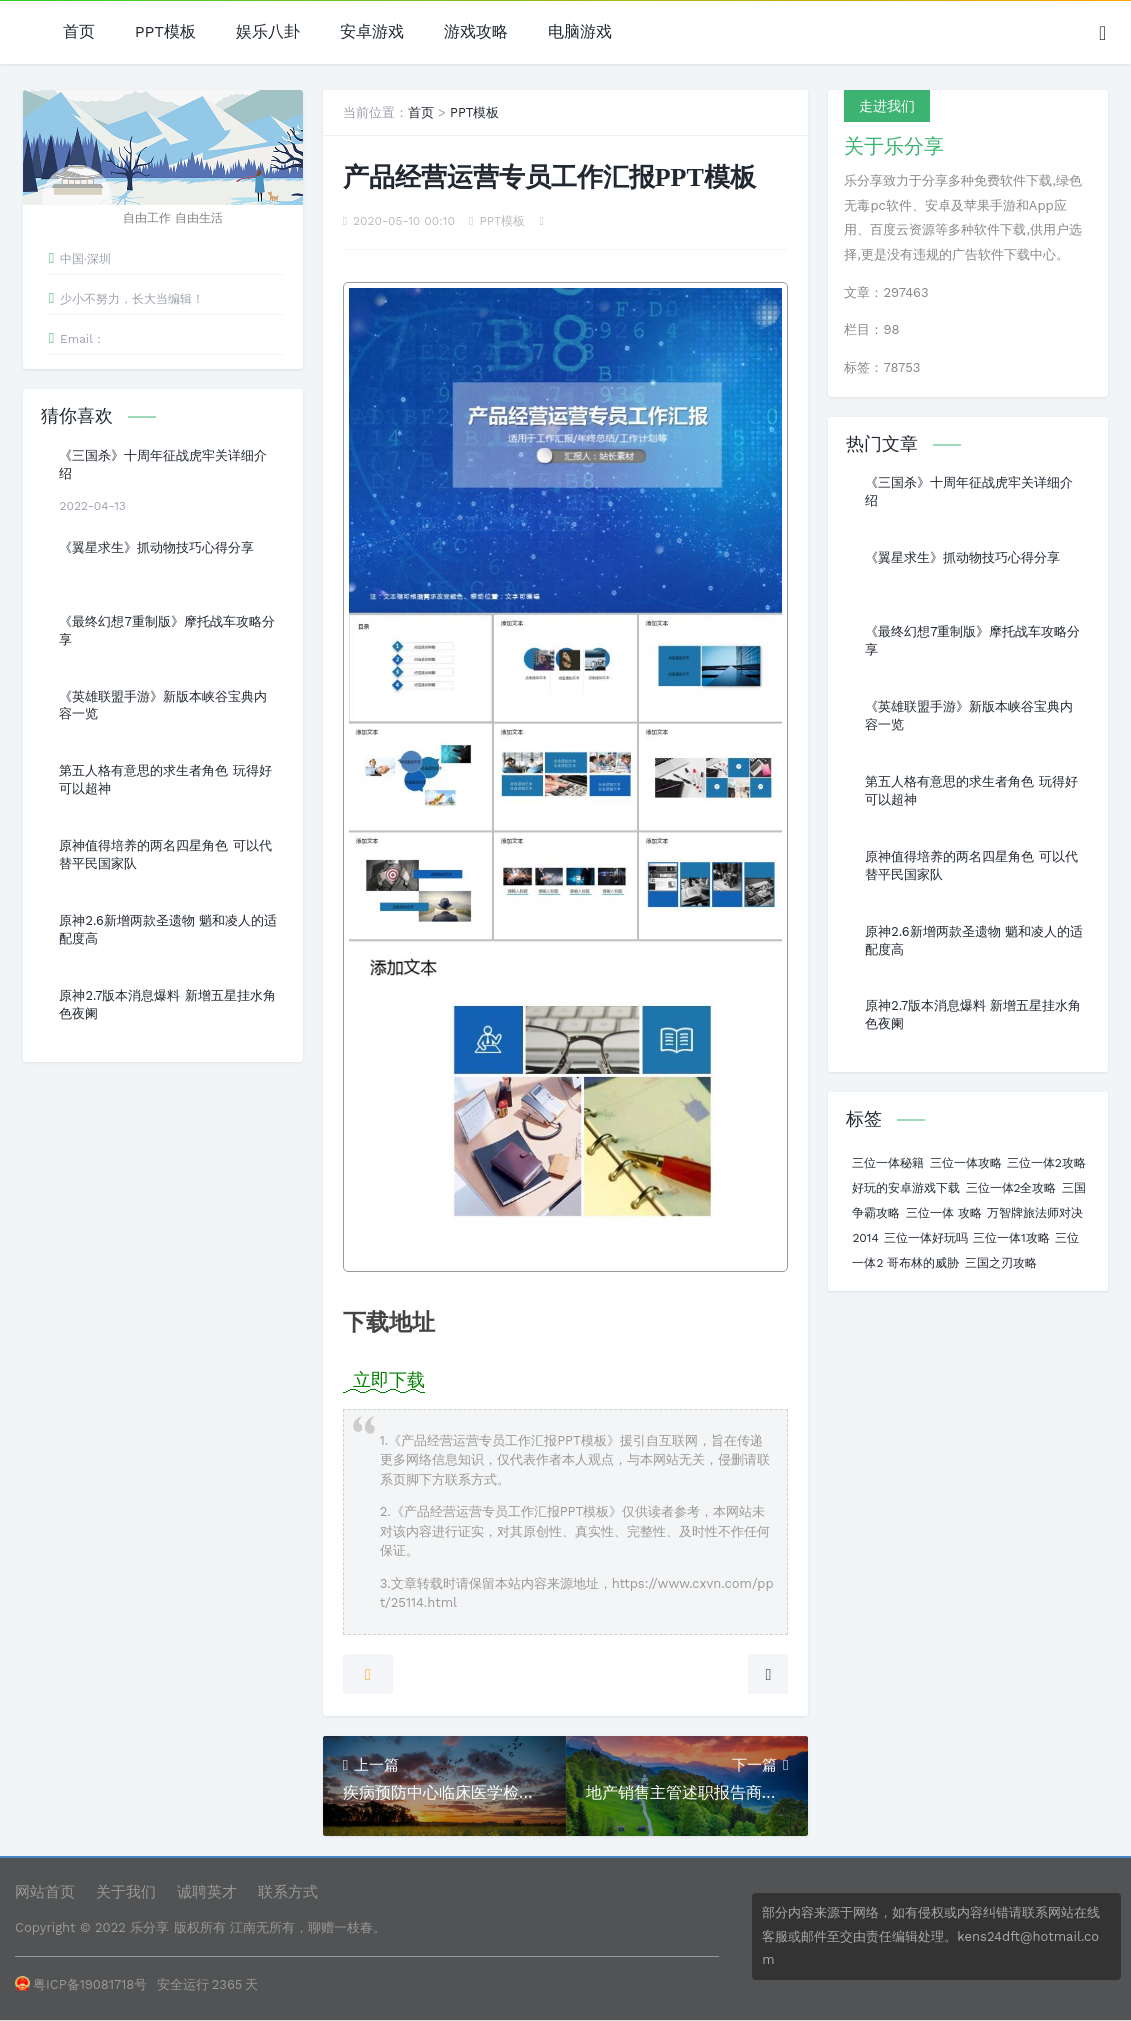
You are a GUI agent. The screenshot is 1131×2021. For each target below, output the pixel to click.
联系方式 (288, 1892)
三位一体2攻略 (1046, 1163)
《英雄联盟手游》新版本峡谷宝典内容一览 (163, 705)
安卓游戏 (372, 32)
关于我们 (126, 1892)
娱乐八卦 (268, 32)
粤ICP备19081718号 (81, 1984)
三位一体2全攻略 (1011, 1188)
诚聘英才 (207, 1892)
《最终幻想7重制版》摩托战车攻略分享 (166, 630)
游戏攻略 (476, 32)
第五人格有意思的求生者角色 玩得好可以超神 (165, 779)
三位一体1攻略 (1011, 1238)
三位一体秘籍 (888, 1163)
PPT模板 (165, 32)
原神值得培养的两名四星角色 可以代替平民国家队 (165, 854)
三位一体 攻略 (944, 1213)
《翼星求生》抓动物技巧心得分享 (156, 547)
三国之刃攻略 (1001, 1263)
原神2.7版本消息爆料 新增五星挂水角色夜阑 (167, 1004)
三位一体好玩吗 (926, 1238)
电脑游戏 (580, 32)
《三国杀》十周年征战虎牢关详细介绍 (163, 464)
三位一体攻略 (966, 1163)
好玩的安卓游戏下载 (906, 1188)
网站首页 (45, 1892)
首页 (79, 32)
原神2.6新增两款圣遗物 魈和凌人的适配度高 (168, 929)
